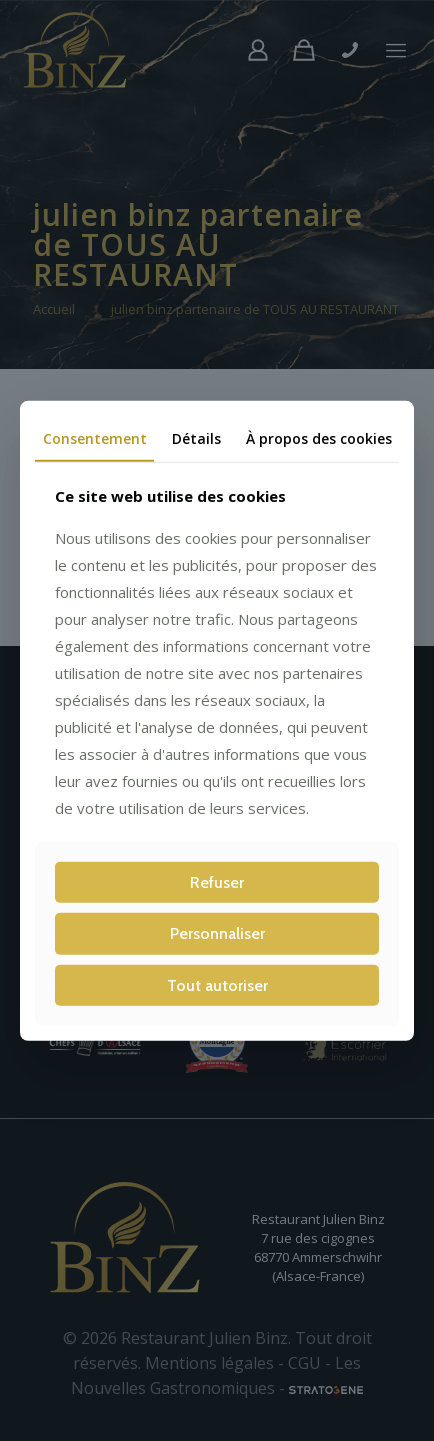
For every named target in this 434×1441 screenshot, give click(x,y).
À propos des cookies (319, 437)
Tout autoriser (217, 984)
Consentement (95, 437)
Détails (196, 437)
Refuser (217, 882)
